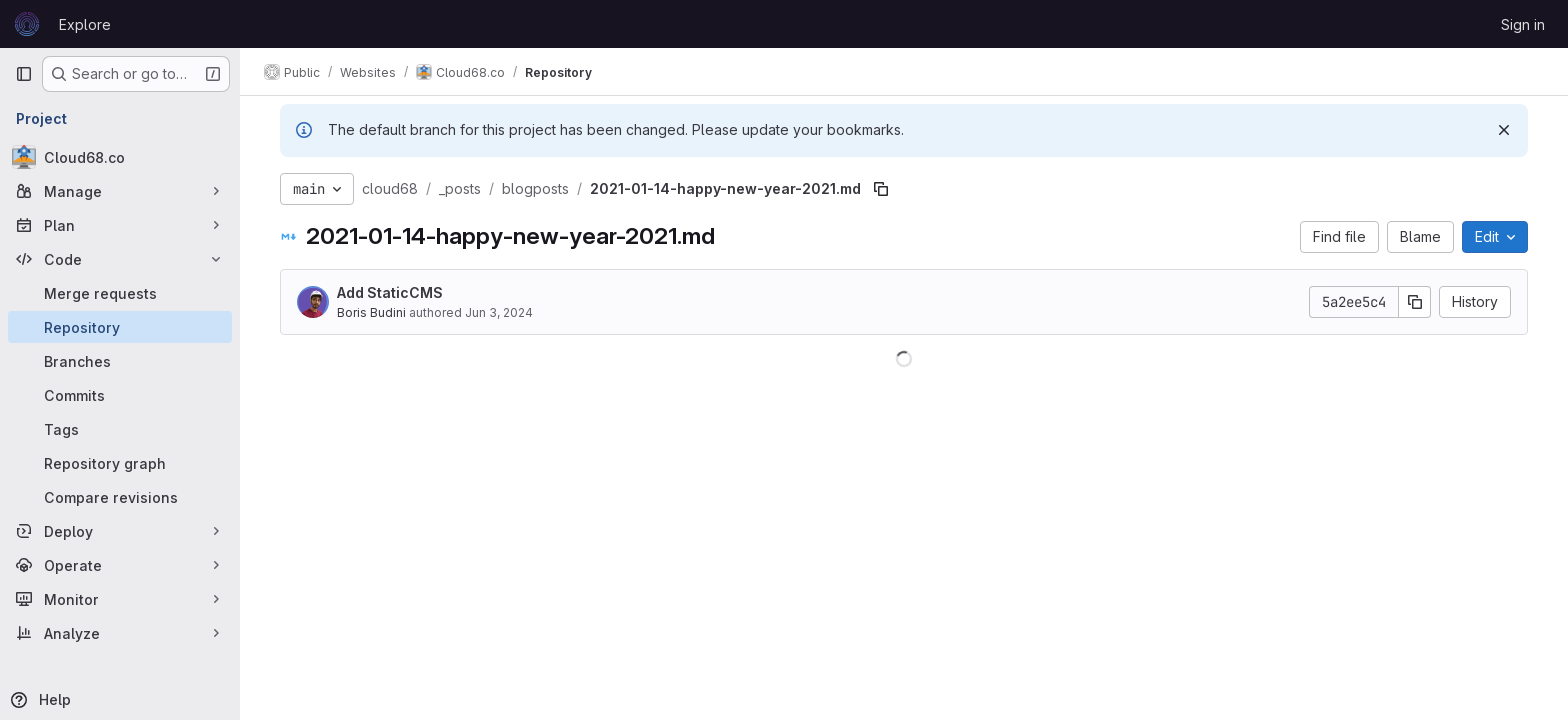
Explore (85, 24)
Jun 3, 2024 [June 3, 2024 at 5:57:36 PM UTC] (499, 312)
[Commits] (120, 395)
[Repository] (120, 327)
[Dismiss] (1504, 130)
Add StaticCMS (390, 292)
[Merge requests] (120, 293)
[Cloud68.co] (120, 157)
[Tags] (120, 429)
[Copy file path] (881, 189)
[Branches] (120, 361)
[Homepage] (27, 24)
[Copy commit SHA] (1415, 302)
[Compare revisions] (120, 497)
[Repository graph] (120, 463)
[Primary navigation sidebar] (24, 74)
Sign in (1523, 24)
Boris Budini (371, 312)
